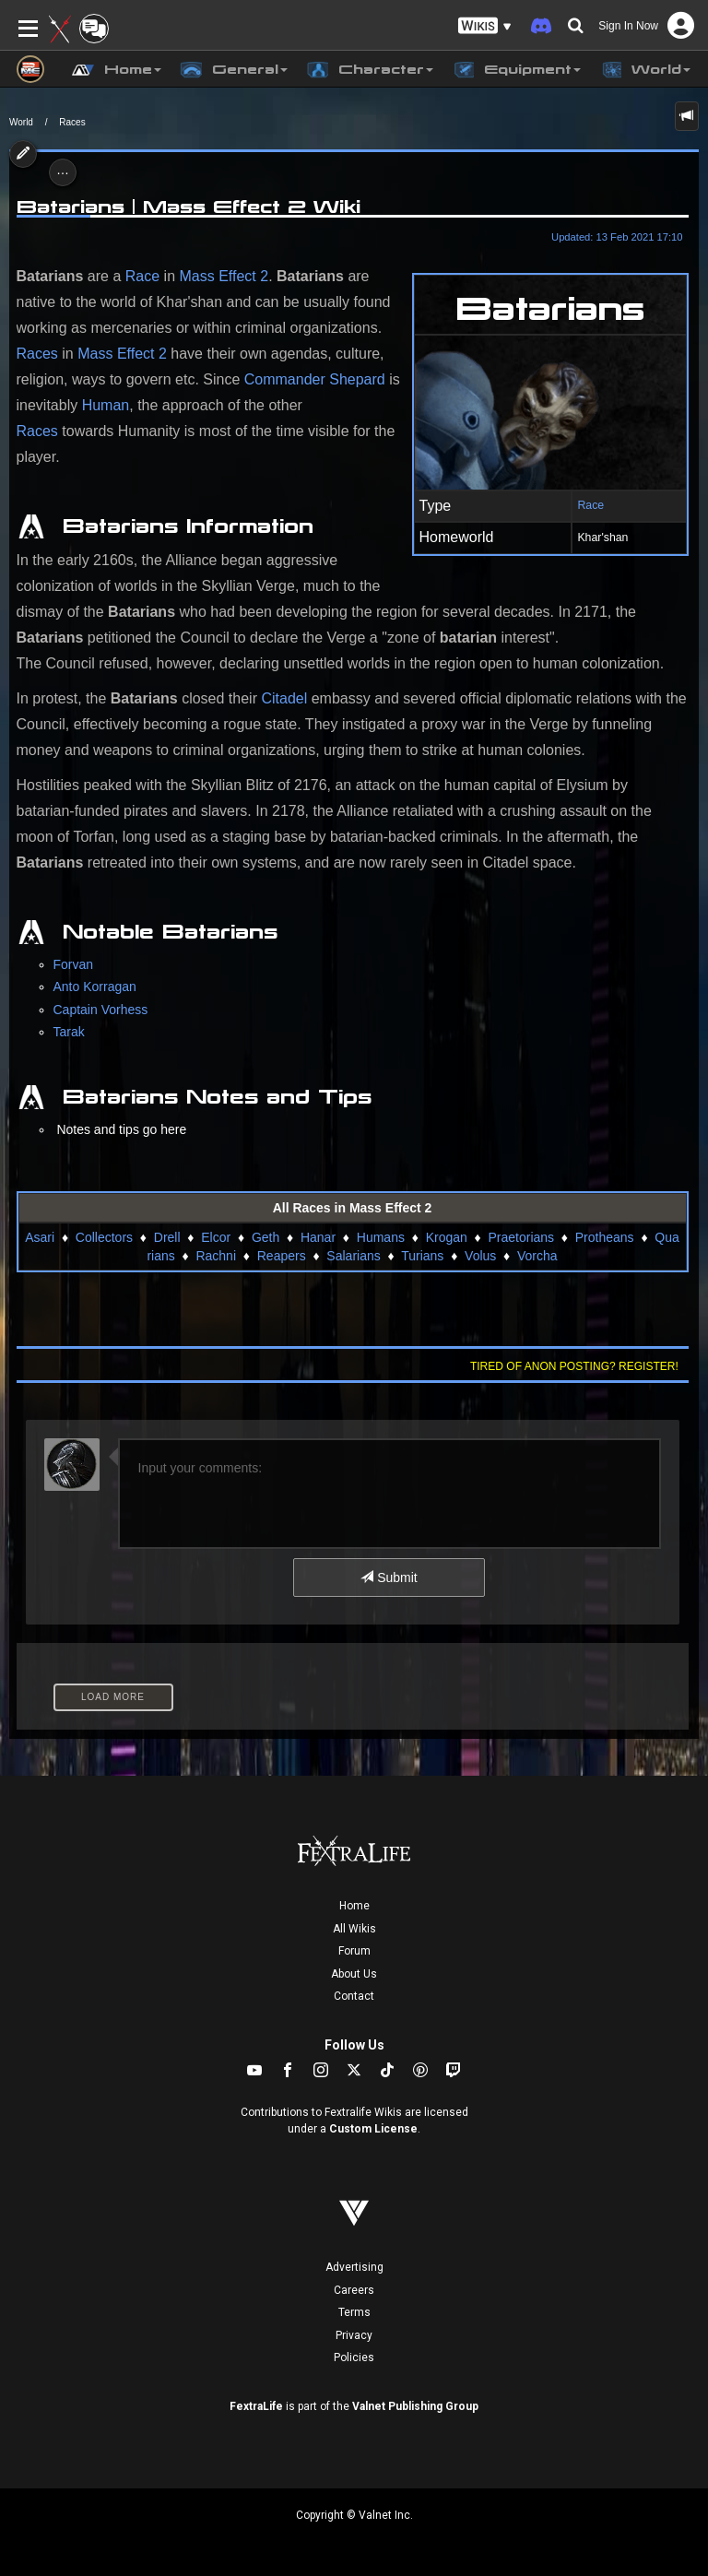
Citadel (284, 698)
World (21, 122)
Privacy (354, 2335)
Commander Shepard (314, 379)
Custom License (373, 2128)
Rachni (215, 1255)
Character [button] (369, 70)
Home (354, 1905)
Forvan (73, 964)
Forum (354, 1950)
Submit (388, 1577)
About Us (354, 1973)
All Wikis (354, 1928)
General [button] (234, 70)
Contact (354, 1996)
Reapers (281, 1255)
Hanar (318, 1237)
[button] (484, 26)
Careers (354, 2290)
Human (106, 405)
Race (590, 505)
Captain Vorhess (100, 1009)
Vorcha (537, 1255)
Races (72, 122)
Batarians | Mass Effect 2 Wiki (188, 206)
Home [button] (116, 70)
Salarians (353, 1255)
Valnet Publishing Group (415, 2406)
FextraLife (256, 2406)
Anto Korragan (94, 986)
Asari (39, 1237)
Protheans (604, 1237)
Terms (354, 2312)
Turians (422, 1255)
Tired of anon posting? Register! (574, 1366)
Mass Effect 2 (223, 276)
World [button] (644, 70)
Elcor (215, 1237)
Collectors (104, 1237)
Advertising (354, 2267)
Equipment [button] (516, 70)
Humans (381, 1237)
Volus (480, 1255)
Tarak (69, 1031)
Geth (265, 1237)
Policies (354, 2357)
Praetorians (521, 1237)
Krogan (446, 1237)
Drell (167, 1237)
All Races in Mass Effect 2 (352, 1207)
